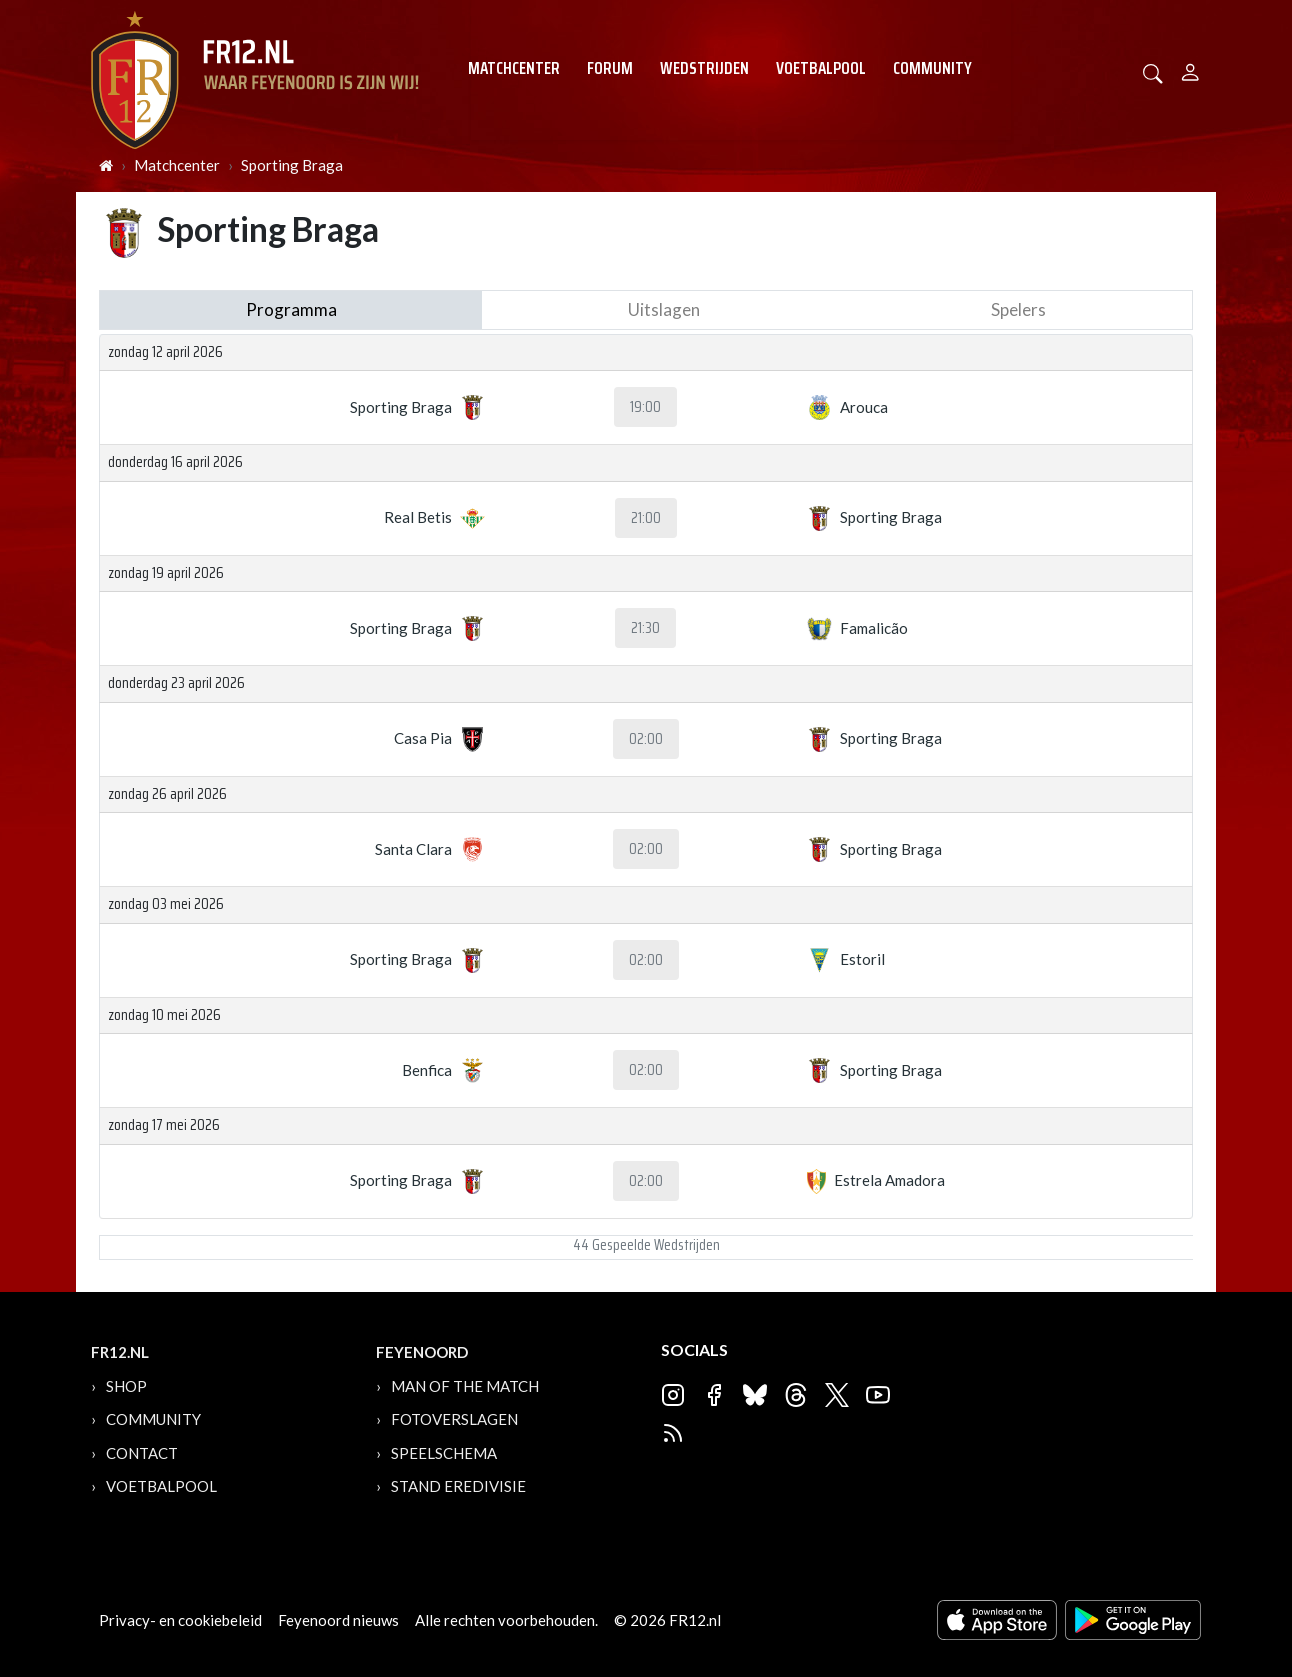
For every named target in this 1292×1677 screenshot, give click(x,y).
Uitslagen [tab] (664, 309)
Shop (126, 1386)
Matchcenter (514, 68)
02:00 (646, 739)
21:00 (646, 518)
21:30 (645, 628)
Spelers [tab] (1018, 309)
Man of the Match (465, 1386)
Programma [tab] (291, 309)
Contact (142, 1453)
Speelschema (444, 1453)
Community (932, 68)
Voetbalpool (821, 68)
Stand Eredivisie (458, 1486)
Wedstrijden (704, 68)
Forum (610, 68)
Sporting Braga (292, 165)
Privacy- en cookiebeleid (180, 1620)
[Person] (1190, 69)
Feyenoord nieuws (338, 1620)
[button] (1153, 71)
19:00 (645, 407)
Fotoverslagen (454, 1419)
